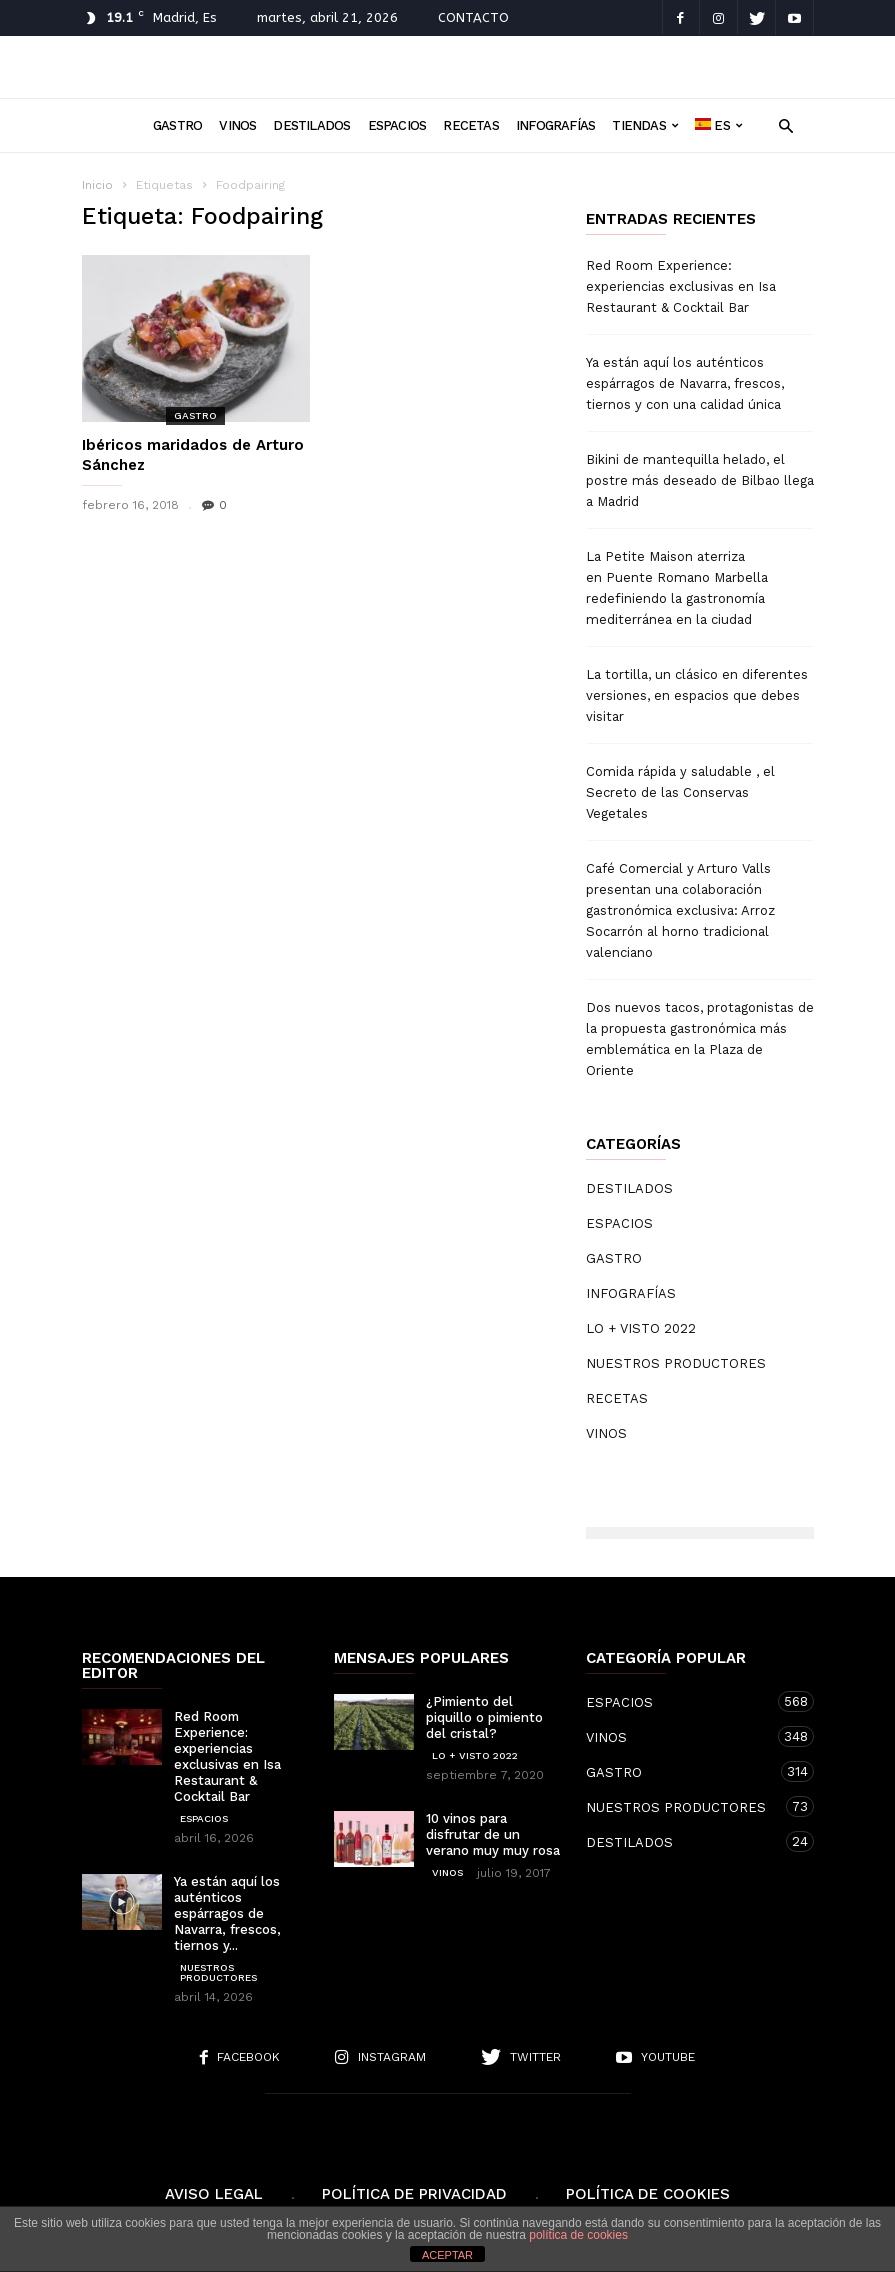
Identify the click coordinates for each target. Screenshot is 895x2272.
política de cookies (578, 2235)
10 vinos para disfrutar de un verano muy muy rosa (493, 1834)
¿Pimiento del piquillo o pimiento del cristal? (484, 1717)
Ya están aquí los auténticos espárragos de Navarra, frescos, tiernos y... (227, 1913)
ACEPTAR (447, 2255)
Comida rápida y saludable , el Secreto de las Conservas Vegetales (680, 792)
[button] (786, 124)
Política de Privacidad (414, 2194)
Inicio (97, 185)
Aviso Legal (214, 2194)
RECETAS (471, 125)
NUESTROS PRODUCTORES (676, 1363)
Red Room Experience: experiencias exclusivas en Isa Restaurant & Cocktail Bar (681, 286)
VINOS (237, 125)
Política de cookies (648, 2194)
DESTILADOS (311, 125)
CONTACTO (473, 17)
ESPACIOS (397, 125)
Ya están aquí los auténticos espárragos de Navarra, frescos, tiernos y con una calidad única (685, 383)
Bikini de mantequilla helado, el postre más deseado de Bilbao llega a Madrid (700, 480)
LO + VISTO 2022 (641, 1328)
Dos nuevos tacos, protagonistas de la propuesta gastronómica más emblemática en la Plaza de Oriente (700, 1039)
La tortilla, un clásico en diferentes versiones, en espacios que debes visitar (697, 695)
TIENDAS (645, 125)
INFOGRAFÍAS (555, 125)
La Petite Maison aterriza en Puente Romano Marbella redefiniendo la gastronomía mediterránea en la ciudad (677, 588)
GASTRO (177, 125)
